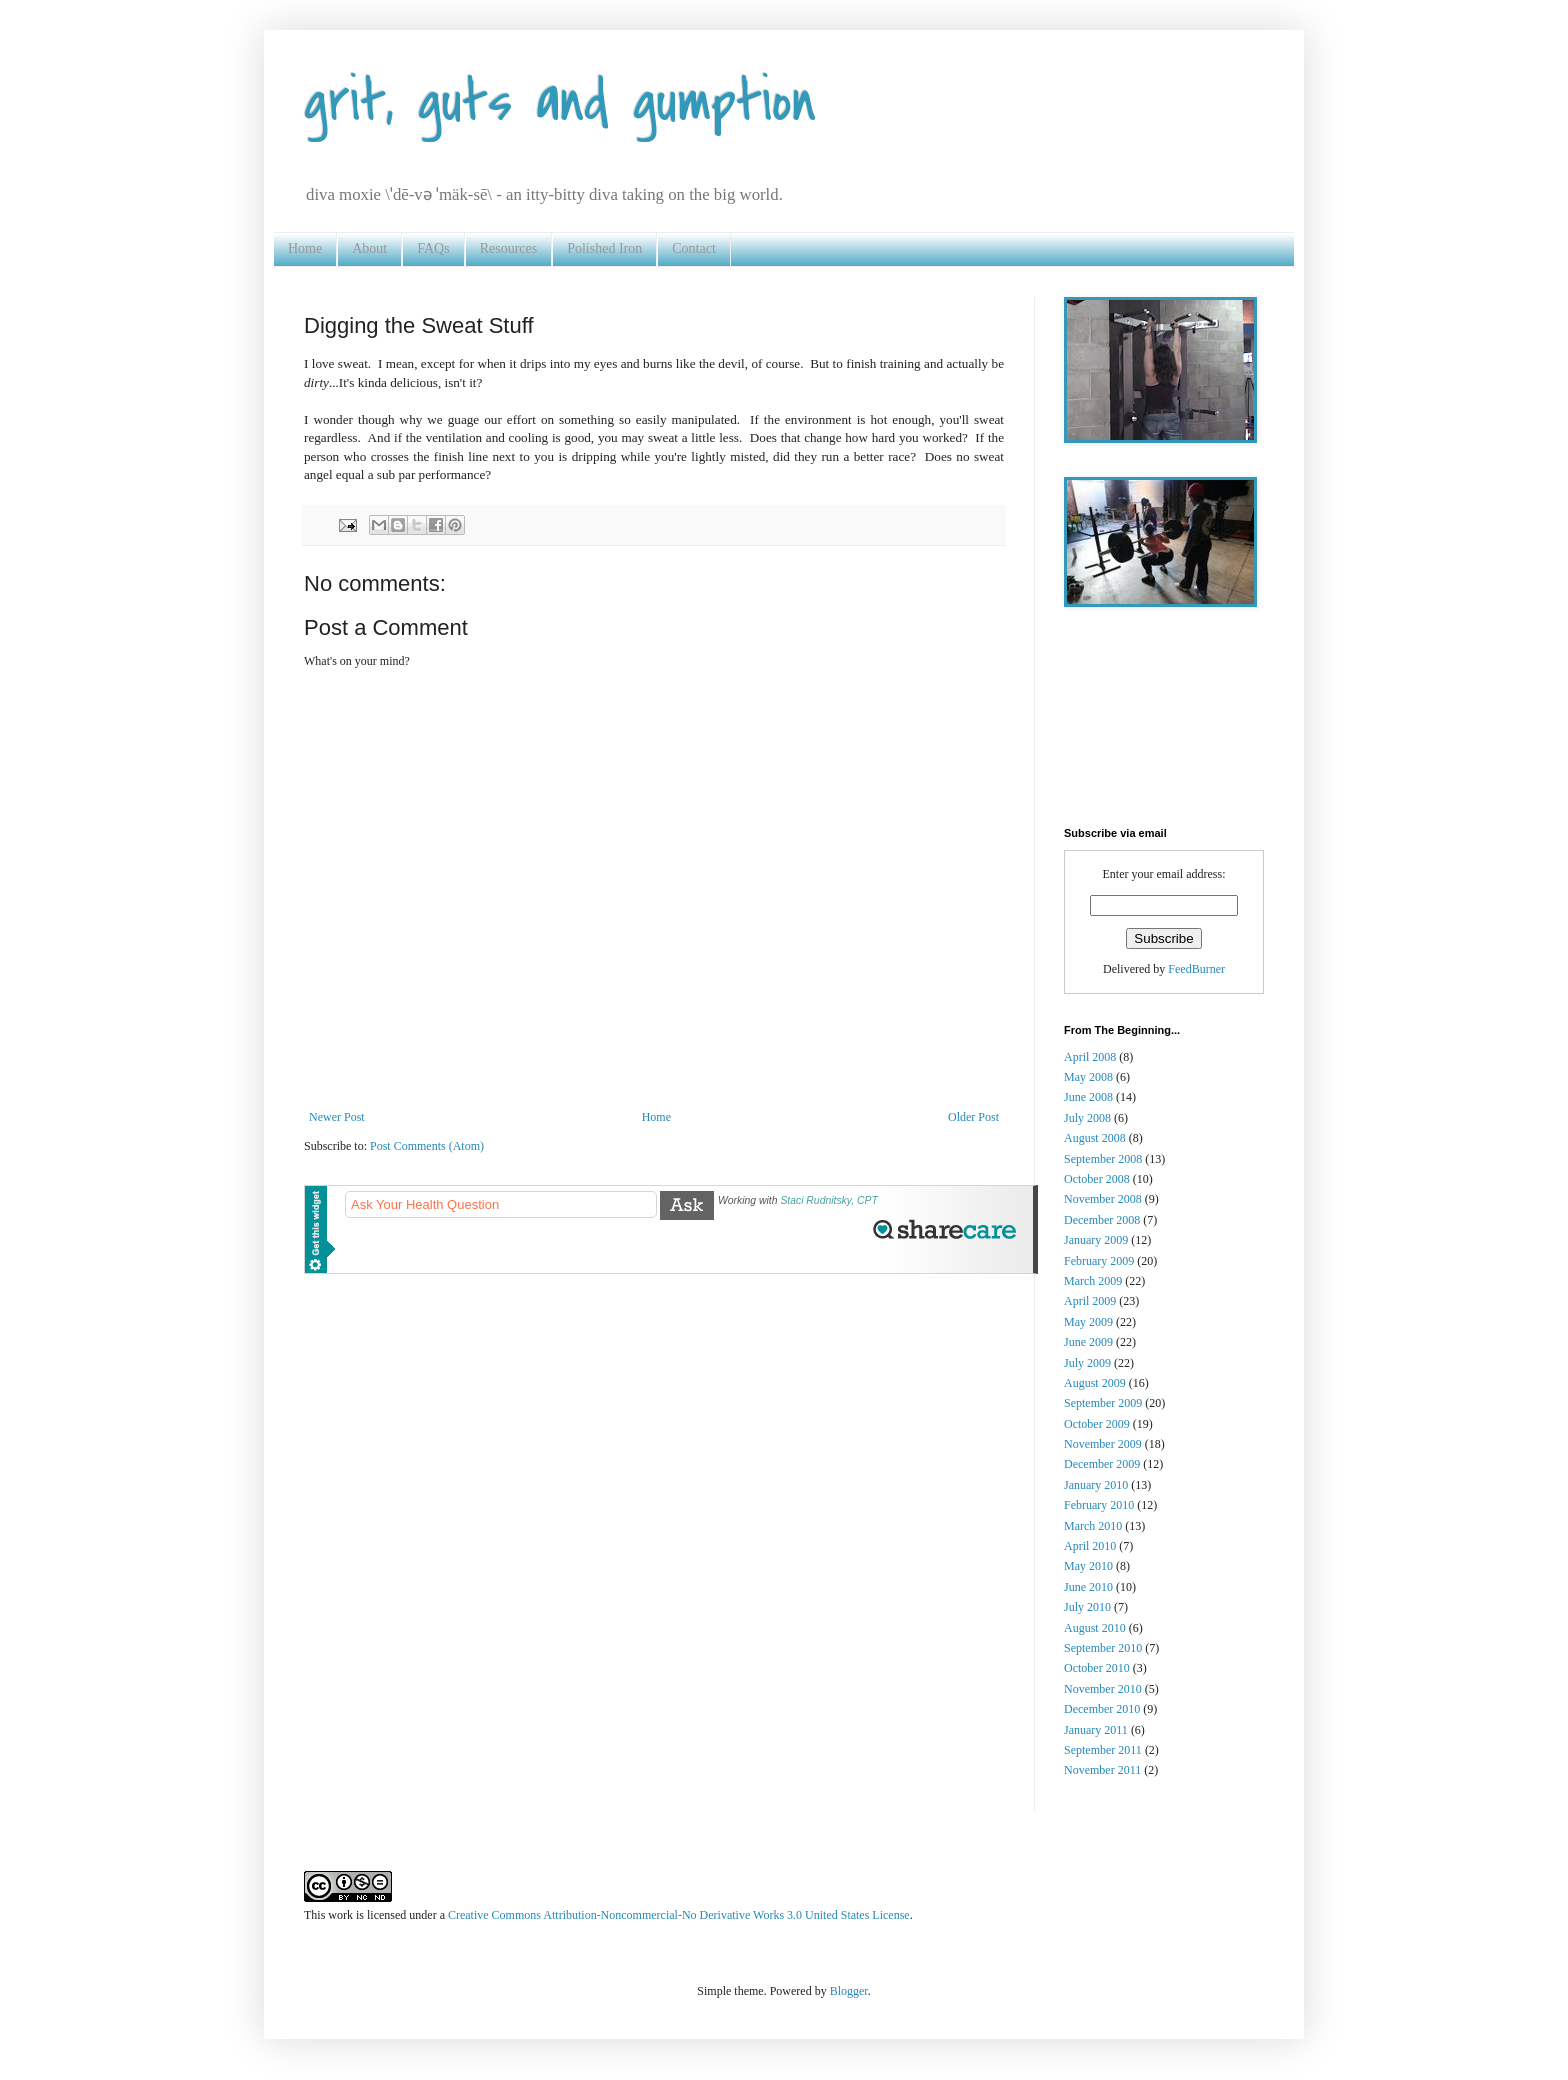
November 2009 (1103, 1444)
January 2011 (1096, 1730)
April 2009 (1090, 1301)
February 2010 (1099, 1505)
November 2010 (1103, 1689)
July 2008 (1087, 1118)
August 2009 (1095, 1383)
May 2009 (1088, 1322)
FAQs (433, 248)
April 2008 (1090, 1057)
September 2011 (1103, 1750)
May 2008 (1088, 1077)
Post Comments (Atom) (427, 1146)
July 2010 (1087, 1607)
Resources (509, 248)
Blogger (849, 1991)
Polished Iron (604, 248)
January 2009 (1096, 1240)
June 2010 (1088, 1587)
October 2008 (1097, 1179)
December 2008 (1102, 1220)
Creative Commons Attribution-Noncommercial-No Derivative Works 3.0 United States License (679, 1915)
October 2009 (1097, 1424)
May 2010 (1088, 1566)
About (369, 248)
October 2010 (1097, 1668)
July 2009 (1087, 1363)
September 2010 (1103, 1648)
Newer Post (337, 1117)
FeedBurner (1196, 969)
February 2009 (1099, 1261)
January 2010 (1096, 1485)
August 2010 (1095, 1628)
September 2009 (1103, 1403)
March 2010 (1093, 1526)
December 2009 (1102, 1464)
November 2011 (1102, 1770)
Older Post (973, 1117)
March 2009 (1093, 1281)
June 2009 (1088, 1342)
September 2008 (1103, 1159)
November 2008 (1103, 1199)
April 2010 (1090, 1546)
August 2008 (1095, 1138)
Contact (694, 248)
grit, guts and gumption (560, 102)
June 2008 (1088, 1097)
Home (305, 248)
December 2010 (1102, 1709)
